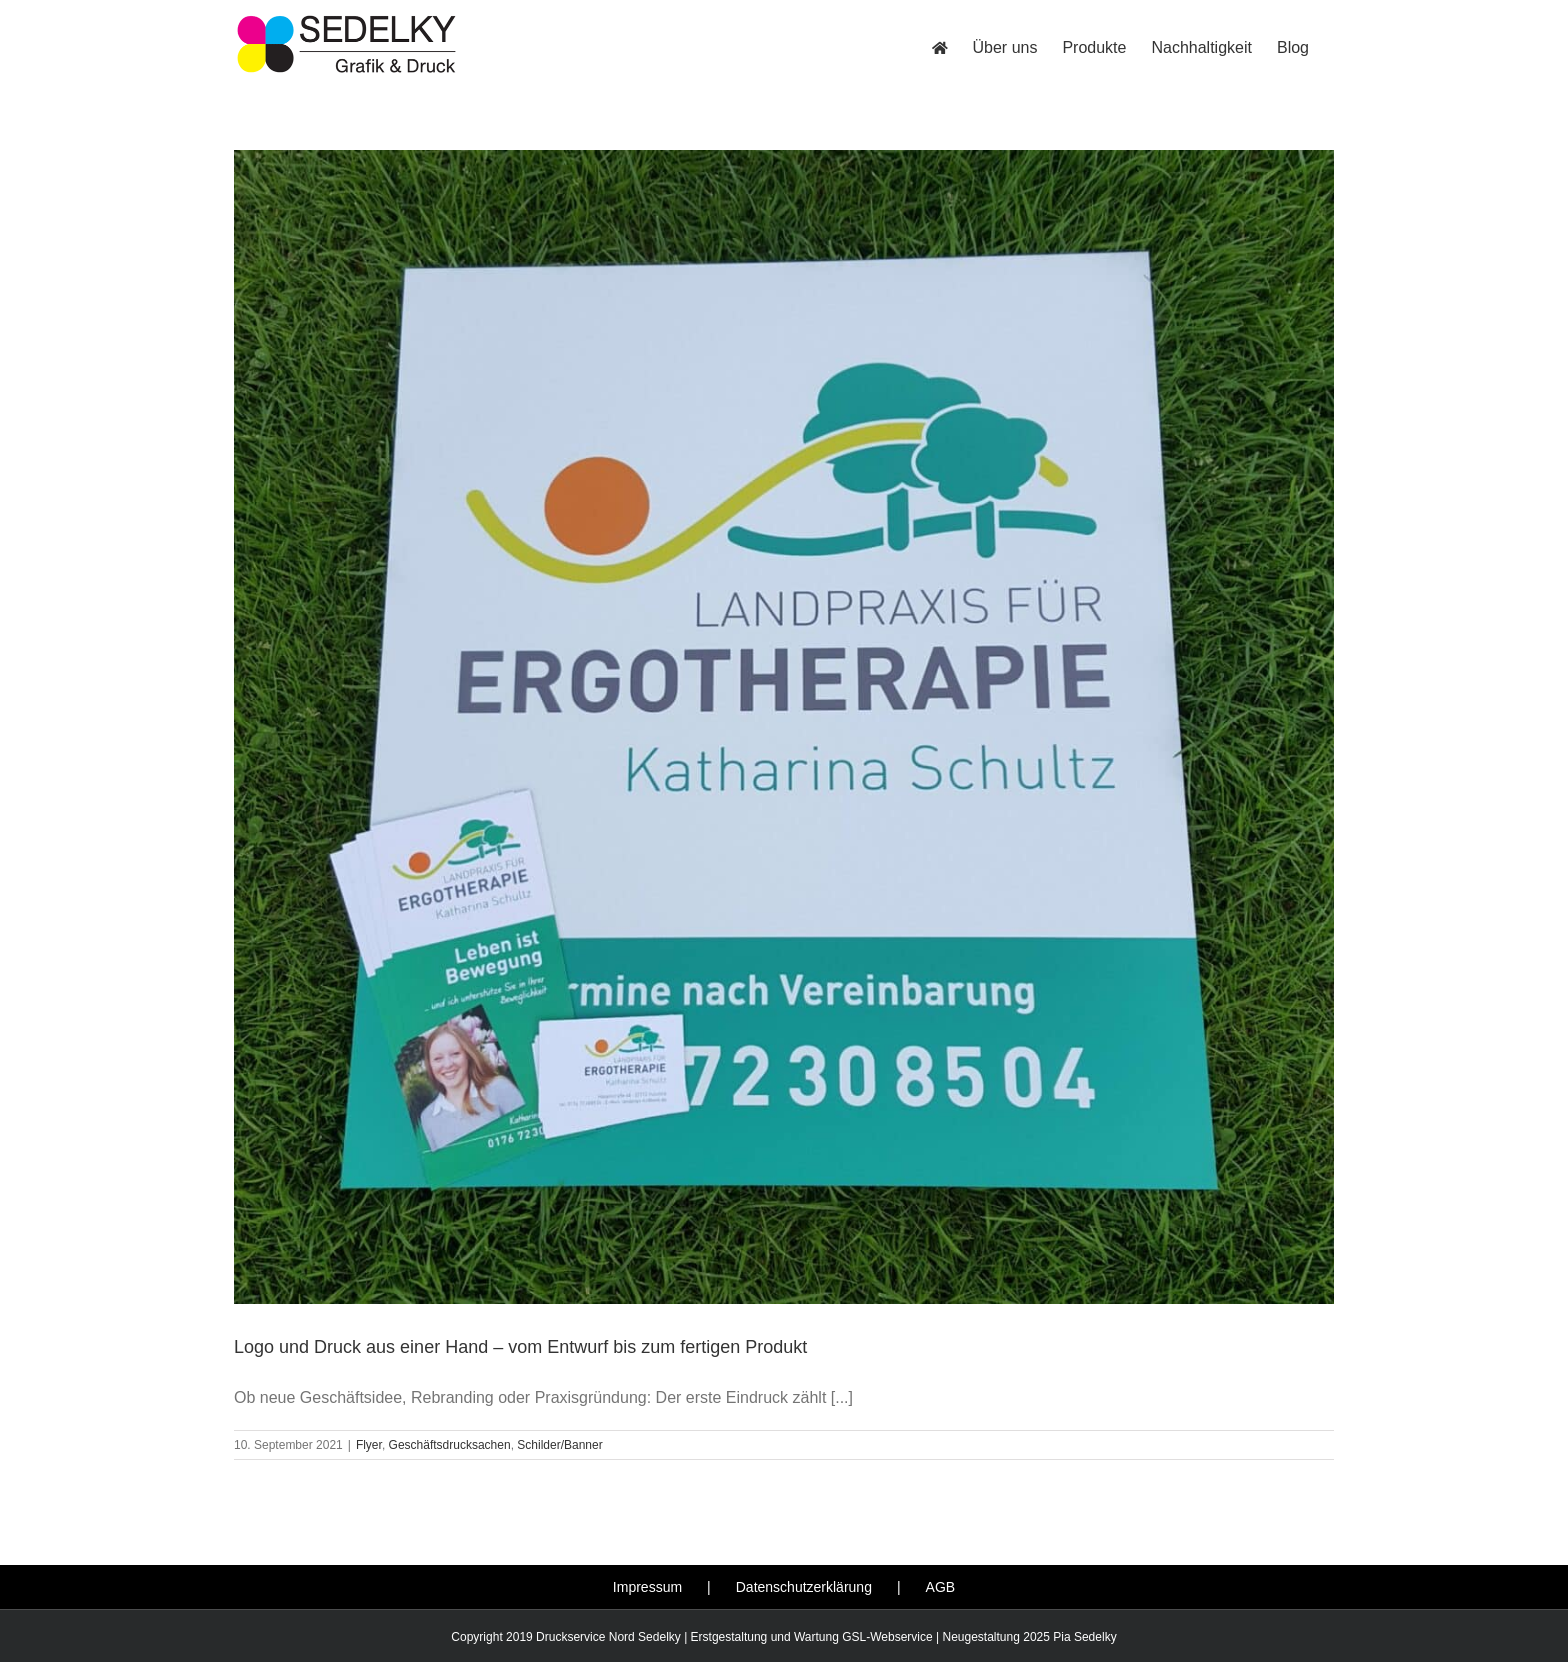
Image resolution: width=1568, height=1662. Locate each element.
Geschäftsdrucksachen (450, 1445)
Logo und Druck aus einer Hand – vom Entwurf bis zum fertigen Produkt (520, 1347)
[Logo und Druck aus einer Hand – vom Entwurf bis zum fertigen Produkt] (784, 727)
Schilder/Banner (559, 1445)
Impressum (647, 1587)
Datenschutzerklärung (804, 1587)
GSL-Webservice (887, 1637)
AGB (941, 1587)
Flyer (369, 1445)
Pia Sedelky (1084, 1637)
